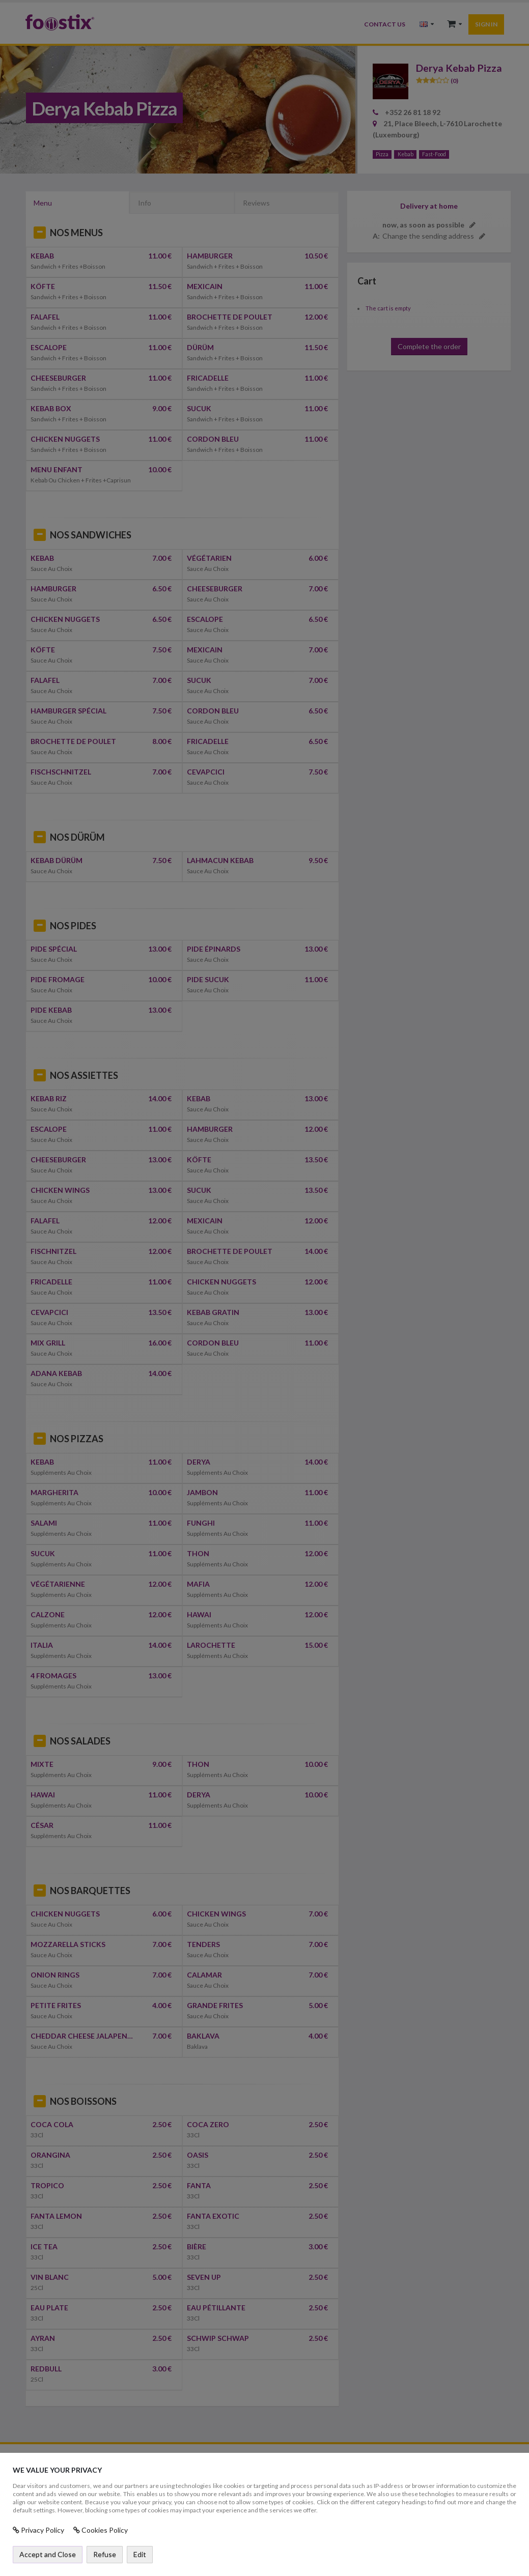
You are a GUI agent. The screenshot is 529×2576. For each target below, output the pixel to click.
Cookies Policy (100, 2530)
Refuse (104, 2554)
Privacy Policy (38, 2530)
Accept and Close (47, 2554)
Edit (139, 2554)
